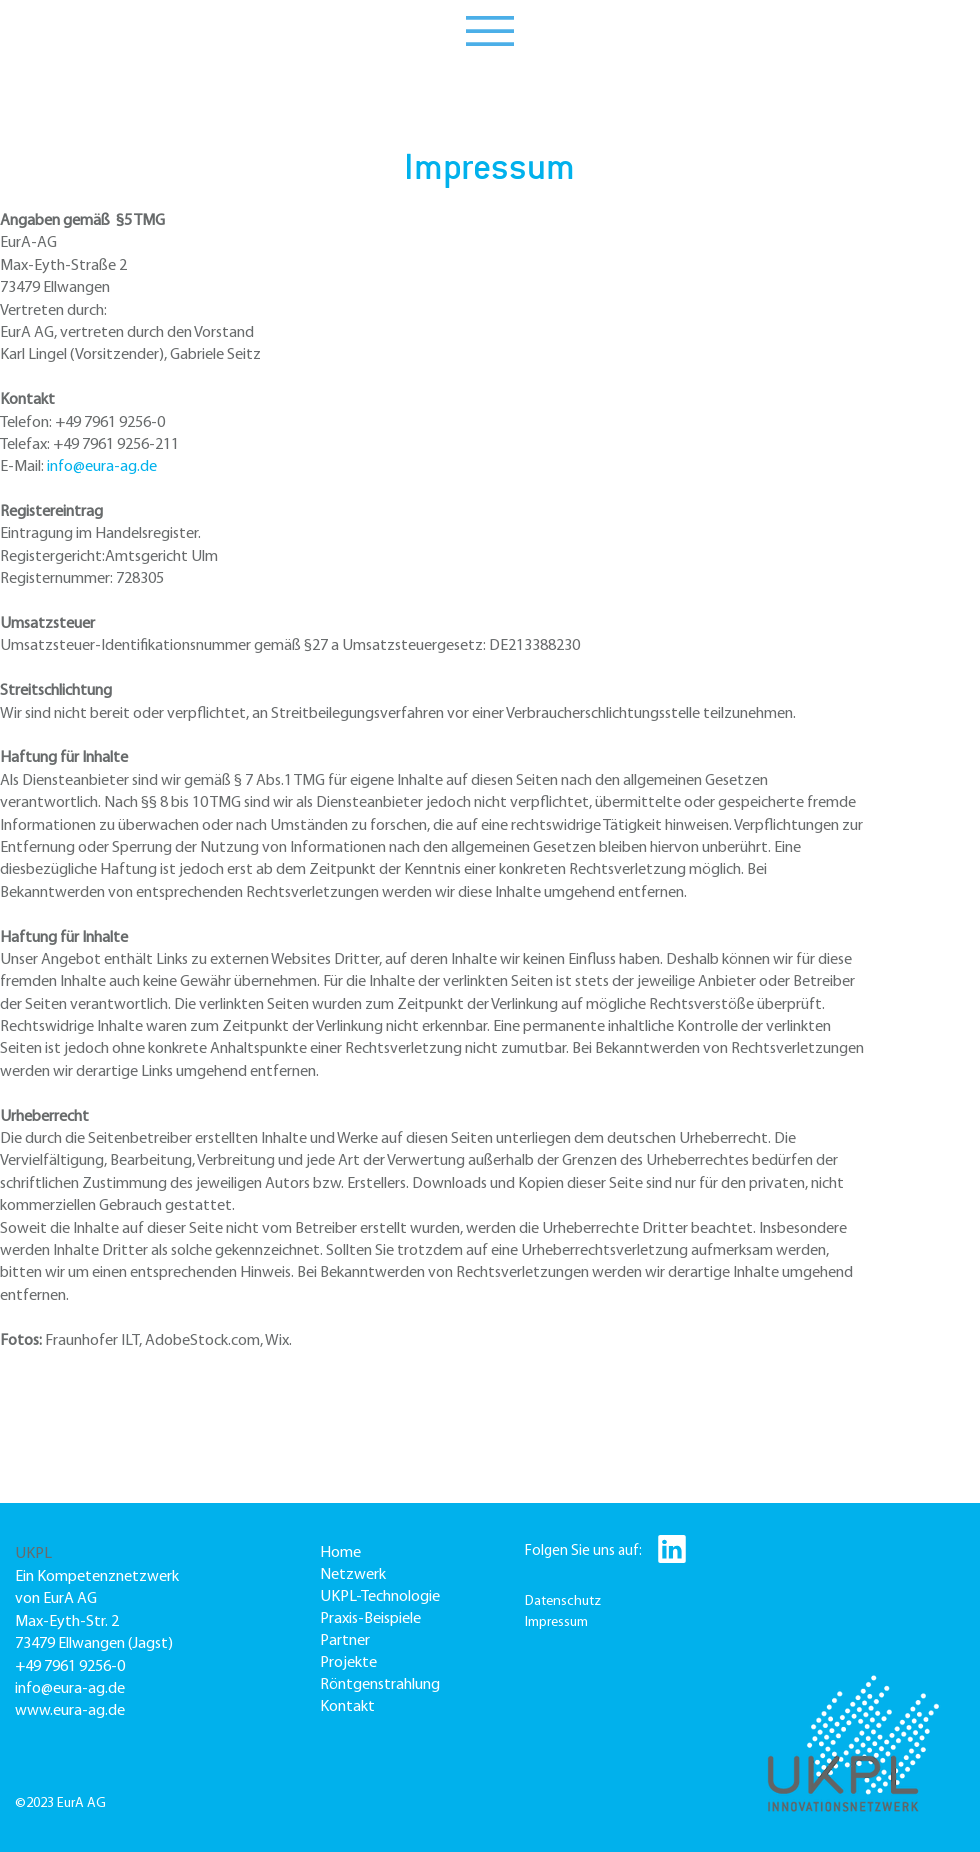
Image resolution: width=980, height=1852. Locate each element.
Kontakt (347, 1707)
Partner (345, 1641)
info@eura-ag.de (102, 467)
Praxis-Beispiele (370, 1619)
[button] (490, 31)
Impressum (556, 1622)
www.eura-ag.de (70, 1711)
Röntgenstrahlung (380, 1685)
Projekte (348, 1663)
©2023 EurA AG (60, 1803)
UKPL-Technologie (380, 1597)
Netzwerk (353, 1575)
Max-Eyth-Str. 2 (67, 1622)
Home (340, 1553)
